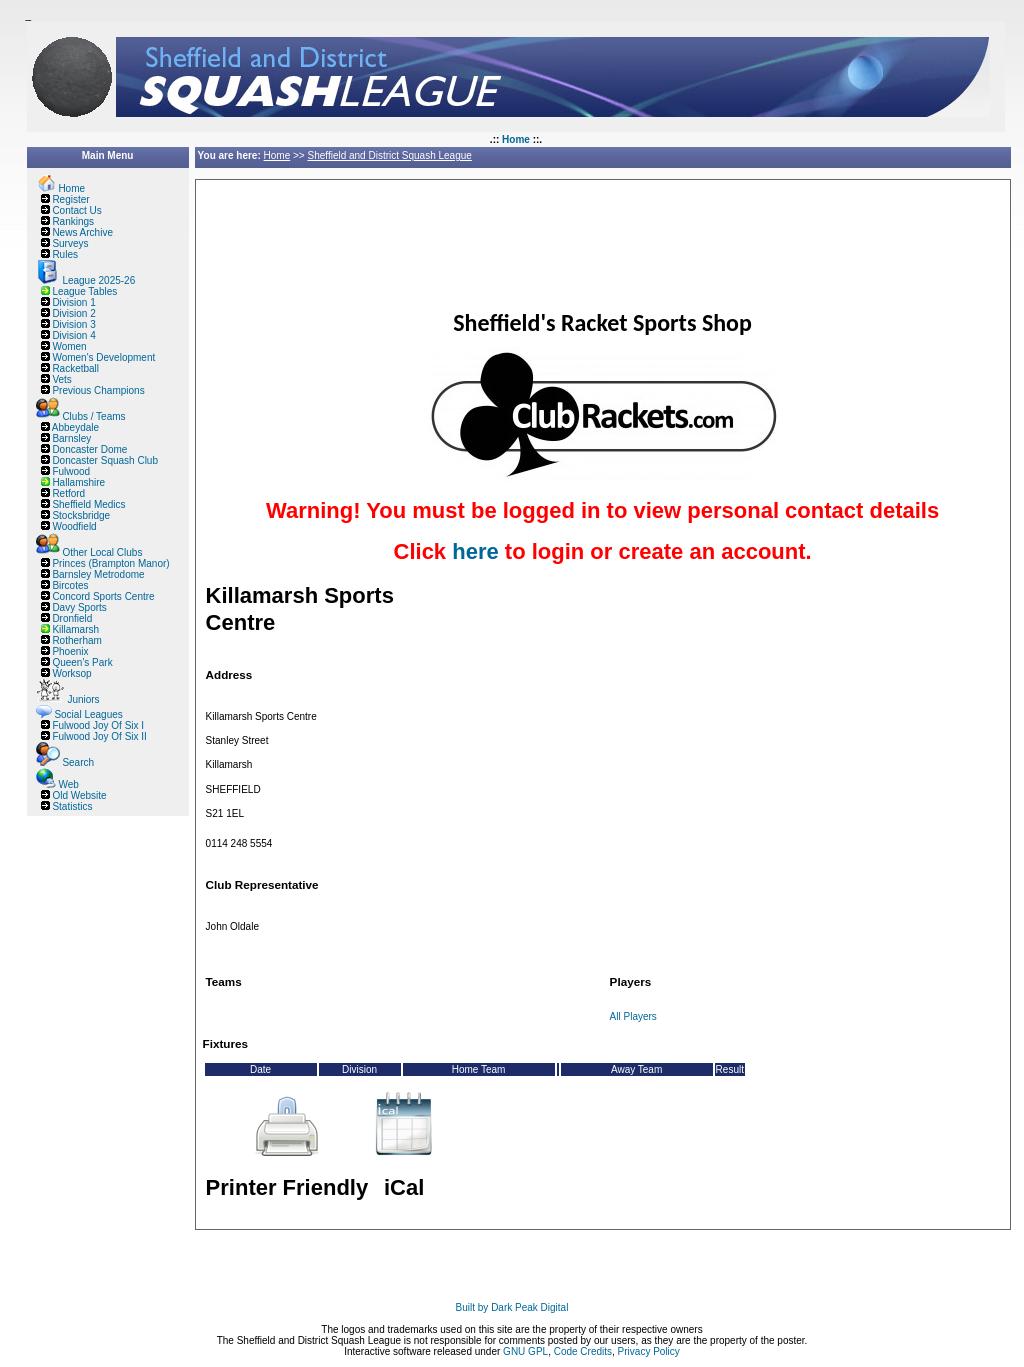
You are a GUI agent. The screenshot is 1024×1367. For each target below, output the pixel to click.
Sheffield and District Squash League (389, 155)
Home (516, 139)
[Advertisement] (567, 232)
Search (78, 762)
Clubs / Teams (93, 416)
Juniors (83, 699)
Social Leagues (88, 714)
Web (68, 784)
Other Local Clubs (102, 552)
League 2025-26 (98, 280)
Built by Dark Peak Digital (512, 1307)
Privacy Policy (649, 1351)
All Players (633, 1016)
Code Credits (583, 1351)
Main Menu (108, 155)
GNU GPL (525, 1351)
